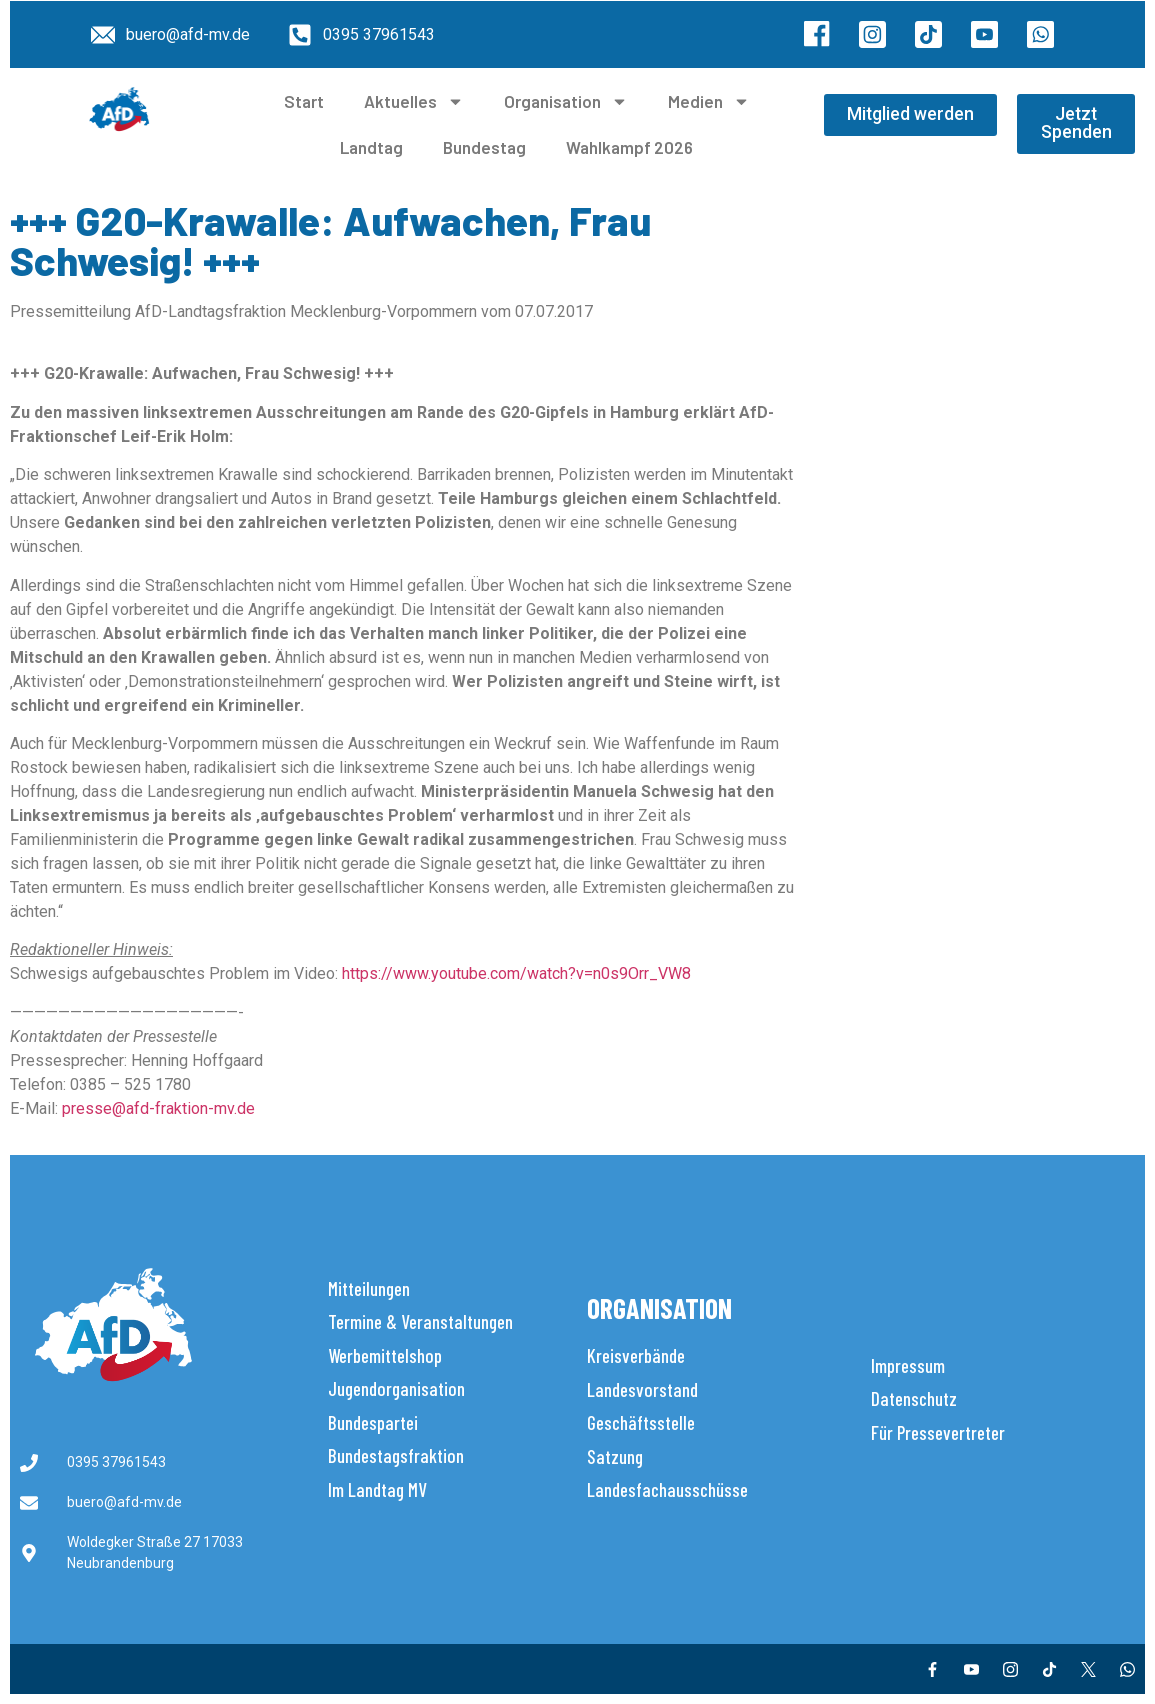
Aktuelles (414, 101)
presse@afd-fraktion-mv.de (158, 1108)
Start (304, 101)
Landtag (371, 147)
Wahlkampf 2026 (629, 147)
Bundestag (484, 147)
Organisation (566, 101)
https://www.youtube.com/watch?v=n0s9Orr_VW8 (516, 973)
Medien (709, 101)
